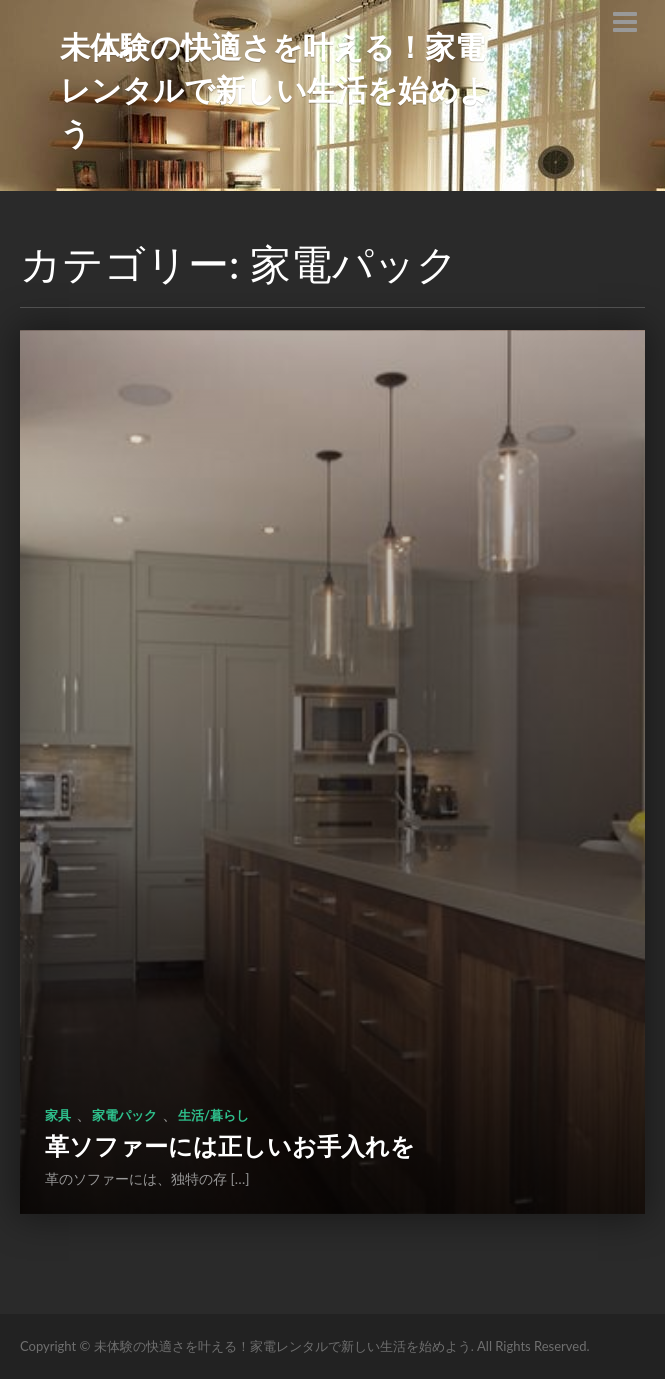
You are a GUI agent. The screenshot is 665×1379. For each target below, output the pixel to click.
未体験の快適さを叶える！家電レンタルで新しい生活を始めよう (275, 89)
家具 (58, 1115)
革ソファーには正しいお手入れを (230, 1145)
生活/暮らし (213, 1115)
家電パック (124, 1115)
